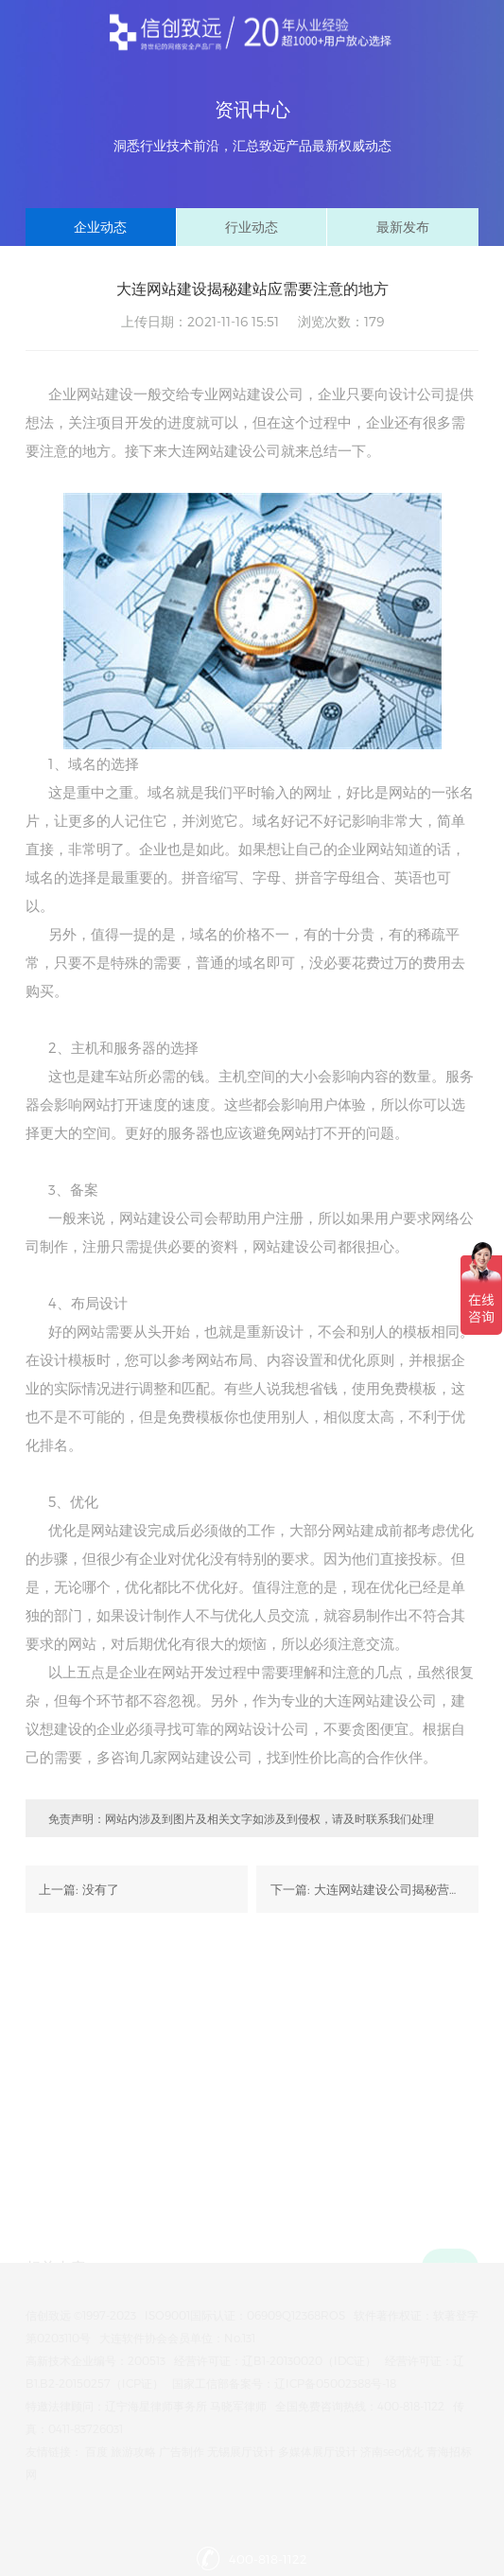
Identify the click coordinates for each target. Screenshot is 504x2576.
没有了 (100, 1889)
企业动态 (100, 227)
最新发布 (402, 227)
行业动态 (251, 227)
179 (374, 321)
